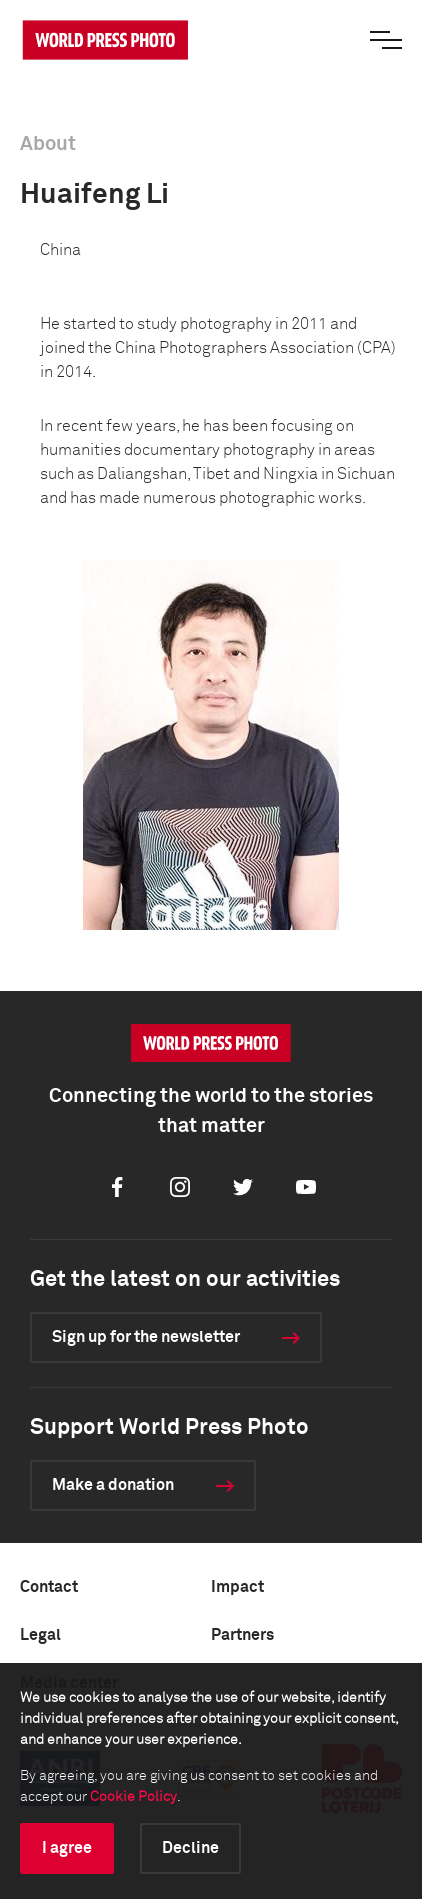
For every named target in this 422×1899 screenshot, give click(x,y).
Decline (190, 1848)
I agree (67, 1848)
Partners (242, 1635)
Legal (40, 1635)
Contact (49, 1587)
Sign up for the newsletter (146, 1337)
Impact (237, 1587)
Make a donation (113, 1485)
